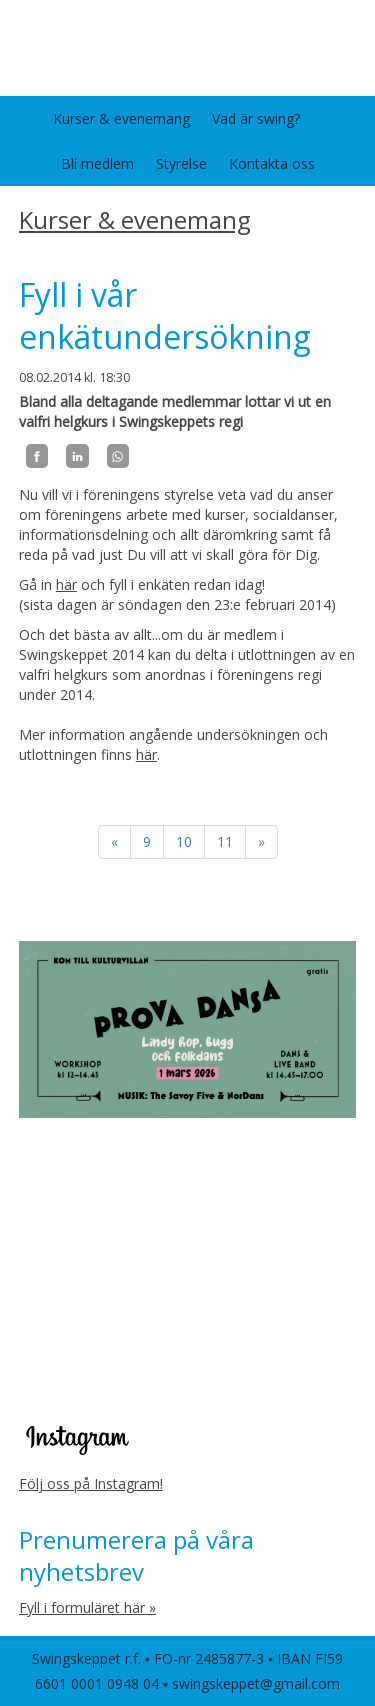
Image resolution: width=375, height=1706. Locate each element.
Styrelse (181, 163)
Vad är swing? (256, 118)
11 (225, 841)
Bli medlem (97, 163)
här (66, 584)
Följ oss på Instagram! (91, 1483)
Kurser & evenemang (121, 118)
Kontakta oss (272, 163)
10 (184, 841)
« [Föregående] (114, 841)
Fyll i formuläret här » (87, 1607)
